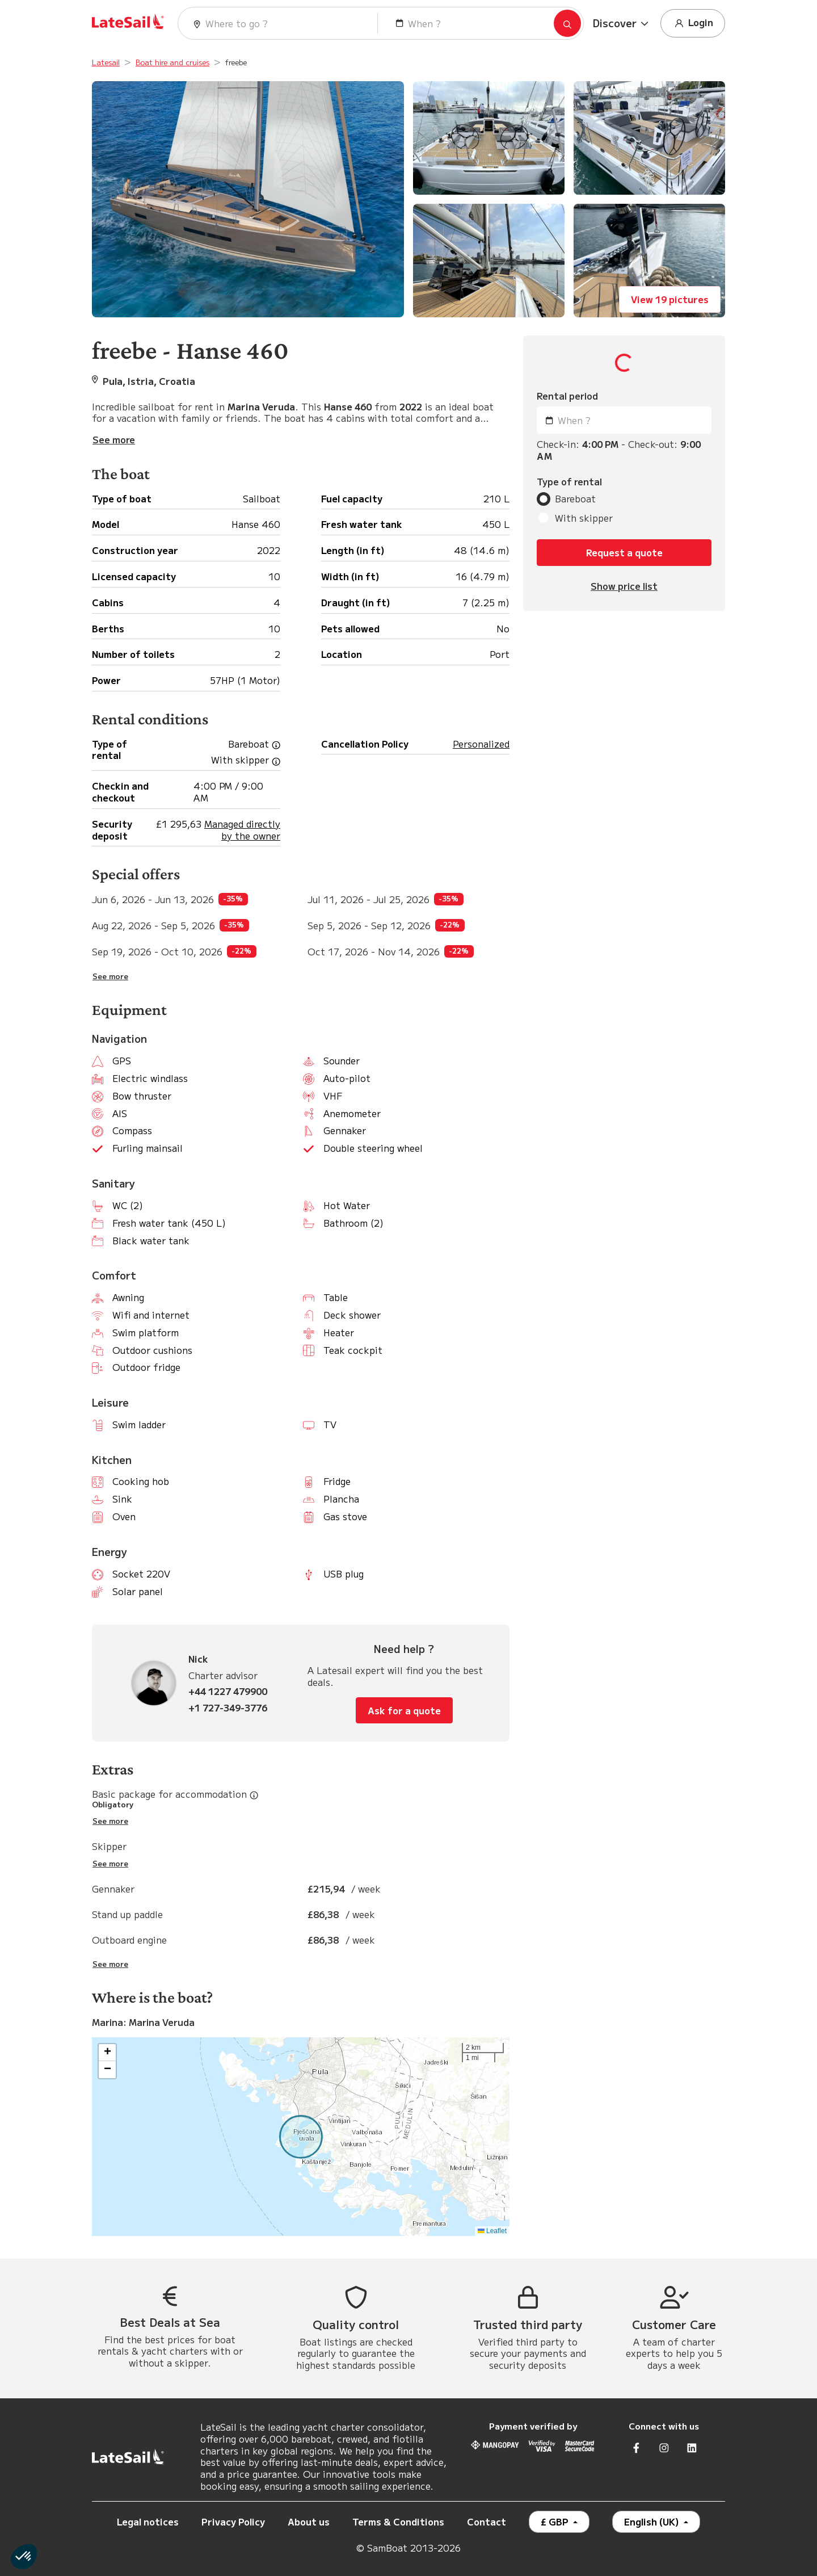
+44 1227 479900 (227, 1691)
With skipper (584, 518)
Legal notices (148, 2521)
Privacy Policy (233, 2521)
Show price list (624, 586)
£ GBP (556, 2521)
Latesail (106, 62)
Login (692, 23)
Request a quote (624, 552)
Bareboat (575, 499)
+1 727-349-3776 (227, 1708)
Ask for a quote (404, 1710)
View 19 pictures (670, 299)
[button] (622, 23)
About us (309, 2521)
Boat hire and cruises (172, 62)
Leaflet (492, 2231)
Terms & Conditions (398, 2521)
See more (110, 976)
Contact (486, 2521)
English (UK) (652, 2521)
